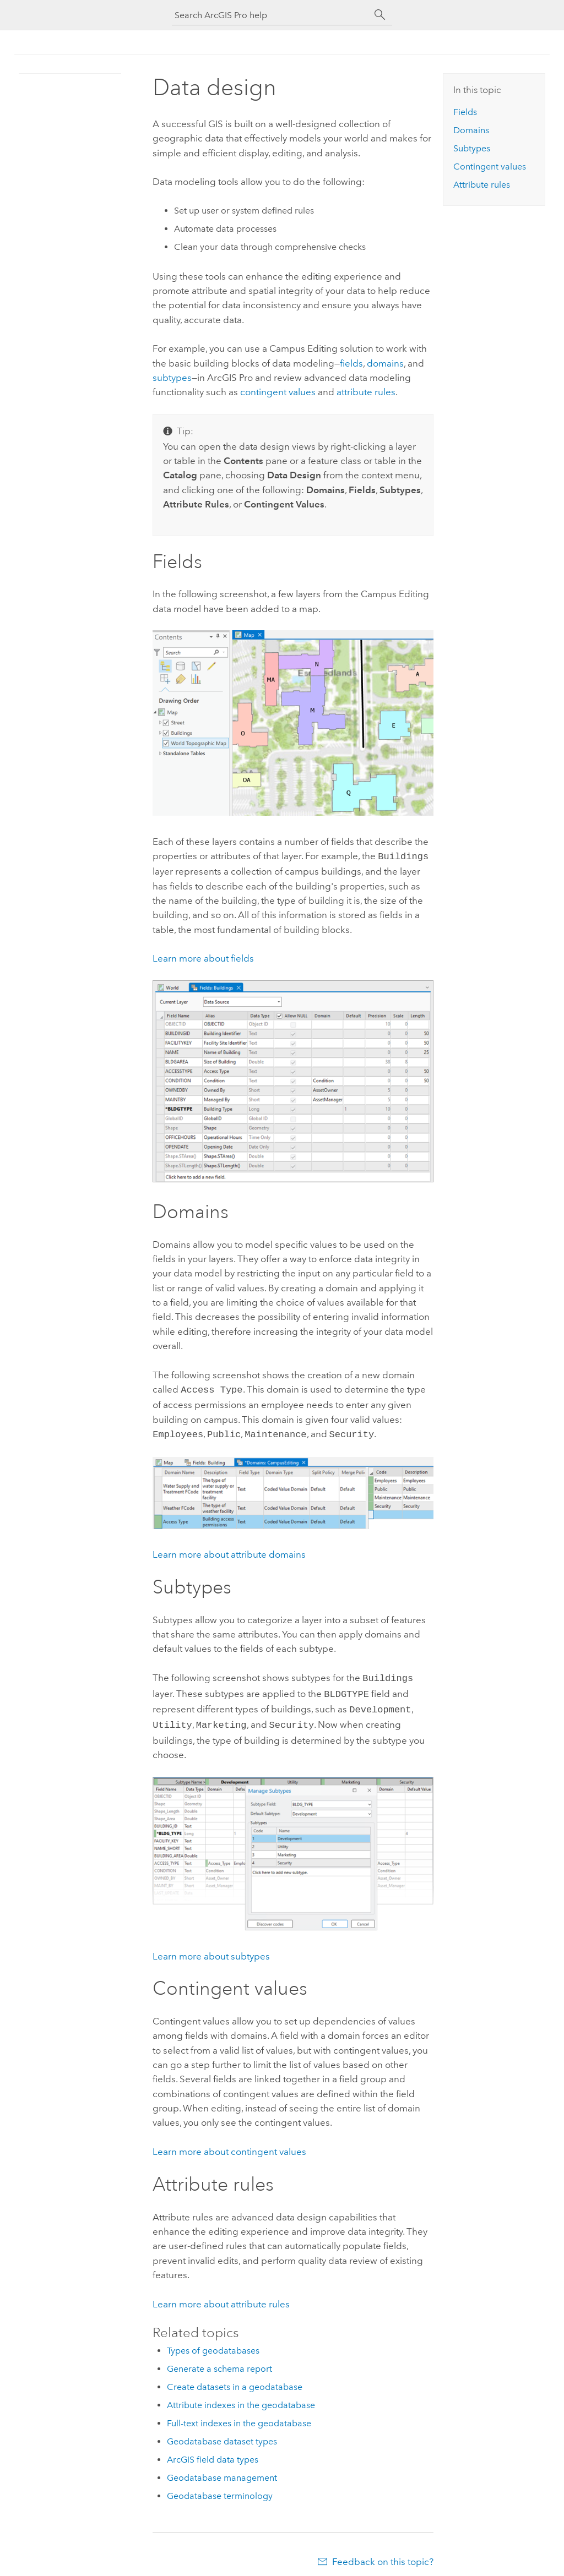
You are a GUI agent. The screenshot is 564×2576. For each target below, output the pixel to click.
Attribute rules (481, 184)
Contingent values (489, 166)
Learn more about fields (203, 957)
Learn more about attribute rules (221, 2296)
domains (385, 363)
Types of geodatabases (213, 2343)
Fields (465, 112)
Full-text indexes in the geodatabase (239, 2415)
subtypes (172, 377)
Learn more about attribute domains (229, 1551)
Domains (471, 130)
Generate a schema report (219, 2361)
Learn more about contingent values (229, 2143)
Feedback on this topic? (382, 2553)
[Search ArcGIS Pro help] (271, 15)
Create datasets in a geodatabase (234, 2379)
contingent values (278, 391)
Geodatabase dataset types (222, 2433)
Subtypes (471, 148)
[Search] (380, 14)
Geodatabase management (222, 2470)
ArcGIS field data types (212, 2452)
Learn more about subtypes (211, 1948)
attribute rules (366, 391)
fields (351, 363)
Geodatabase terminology (220, 2488)
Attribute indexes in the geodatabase (241, 2397)
